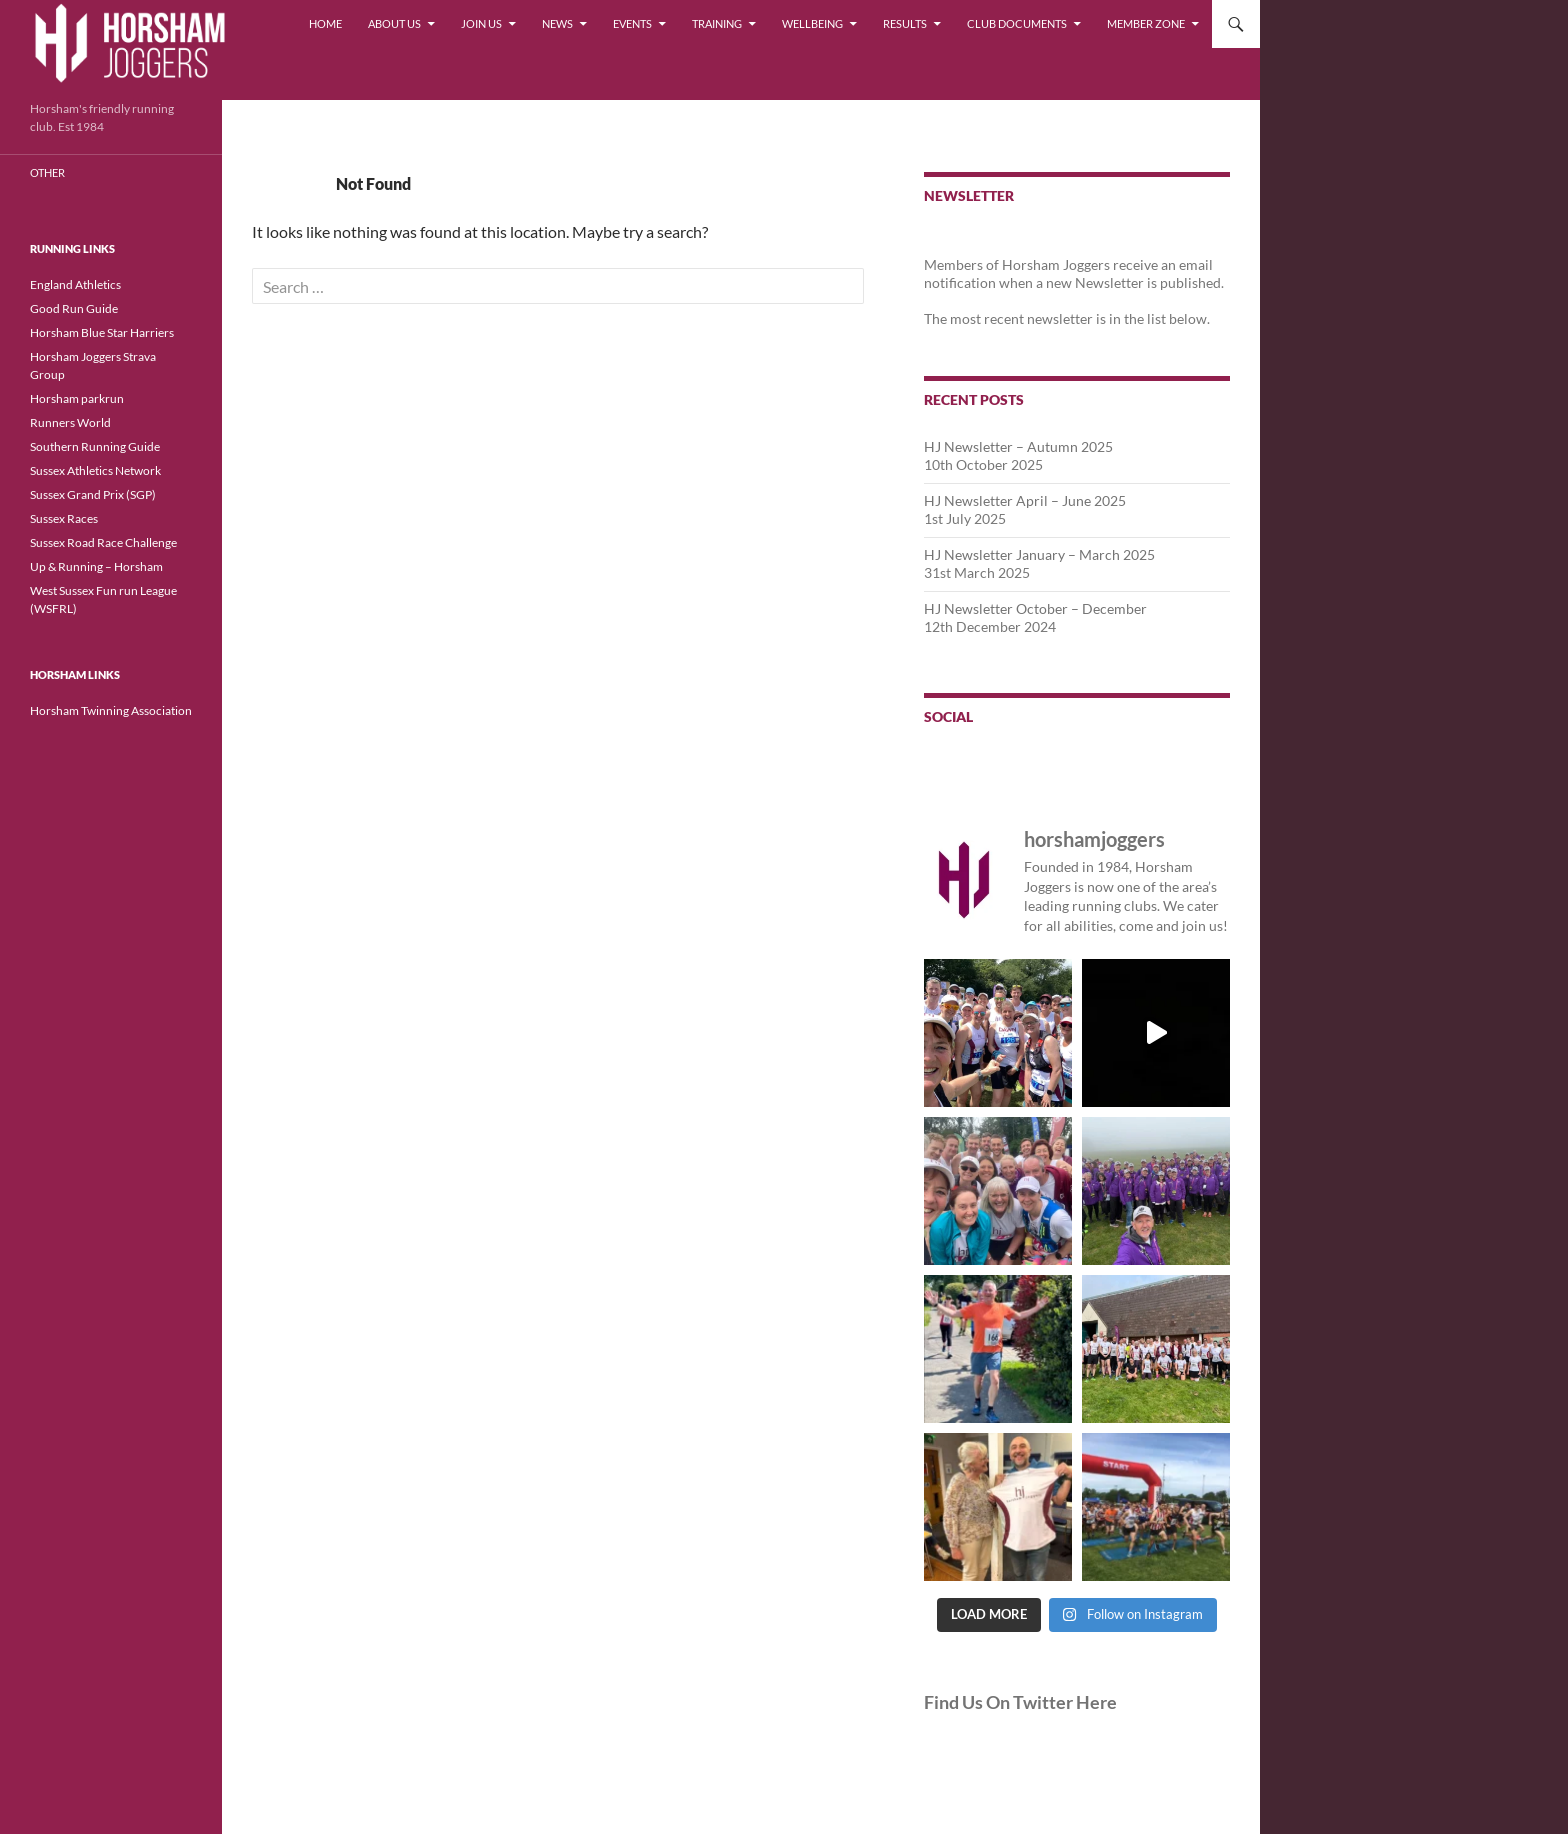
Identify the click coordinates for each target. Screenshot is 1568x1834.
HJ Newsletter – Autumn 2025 (1018, 446)
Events (632, 23)
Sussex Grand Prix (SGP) (93, 494)
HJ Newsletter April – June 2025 (1025, 500)
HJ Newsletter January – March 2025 (1039, 554)
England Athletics (75, 284)
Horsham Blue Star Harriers (102, 332)
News (557, 23)
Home (325, 23)
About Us (394, 23)
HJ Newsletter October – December (1035, 608)
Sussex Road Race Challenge (103, 542)
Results (905, 23)
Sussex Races (64, 518)
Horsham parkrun (77, 398)
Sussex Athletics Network (95, 470)
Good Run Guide (74, 308)
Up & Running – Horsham (96, 566)
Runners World (70, 422)
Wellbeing (812, 23)
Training (717, 23)
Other (47, 172)
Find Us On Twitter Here (1020, 1702)
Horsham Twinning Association (111, 710)
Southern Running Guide (95, 446)
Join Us (481, 23)
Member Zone (1146, 23)
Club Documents (1017, 23)
